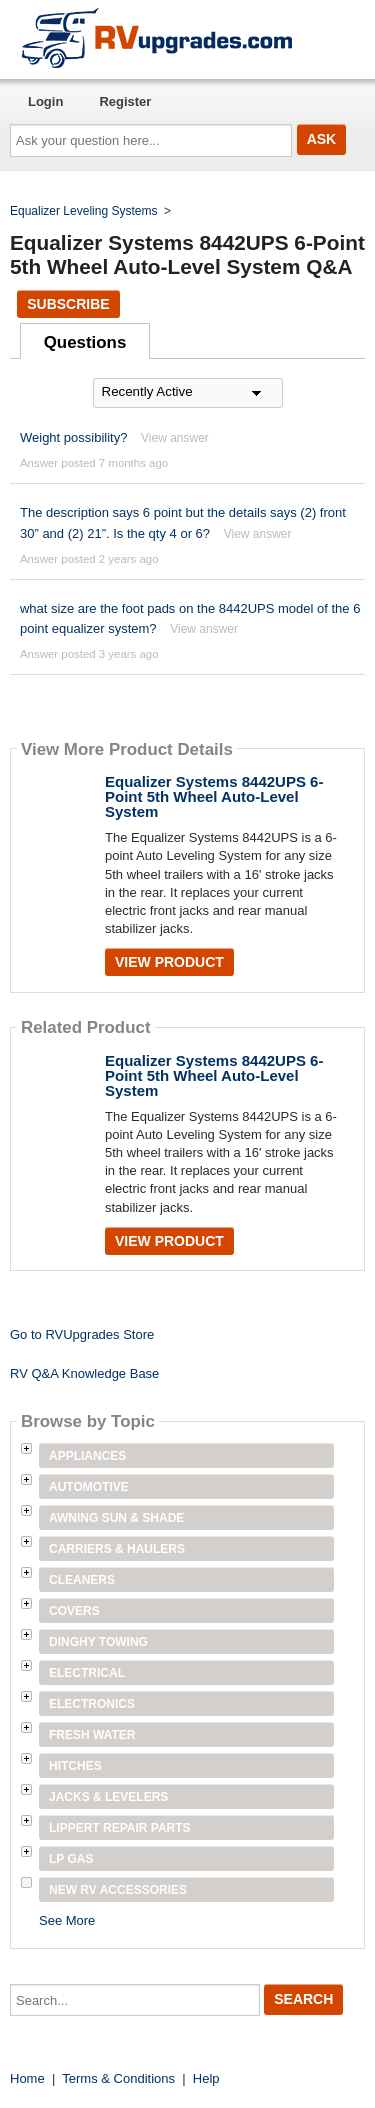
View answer (175, 438)
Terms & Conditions (118, 2078)
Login (45, 101)
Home (27, 2078)
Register (125, 101)
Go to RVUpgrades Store (82, 1334)
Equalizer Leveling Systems (83, 211)
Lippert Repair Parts (120, 1828)
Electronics (92, 1704)
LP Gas (71, 1859)
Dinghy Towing (98, 1642)
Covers (74, 1611)
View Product (169, 962)
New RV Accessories (118, 1890)
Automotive (89, 1487)
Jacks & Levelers (108, 1797)
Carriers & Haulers (117, 1549)
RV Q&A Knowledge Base (84, 1373)
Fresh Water (92, 1735)
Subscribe (68, 304)
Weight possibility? (73, 437)
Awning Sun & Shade (116, 1518)
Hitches (75, 1766)
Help (206, 2078)
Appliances (87, 1456)
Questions (85, 342)
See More (67, 1920)
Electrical (87, 1673)
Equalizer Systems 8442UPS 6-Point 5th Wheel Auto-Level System (214, 796)
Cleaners (82, 1580)
